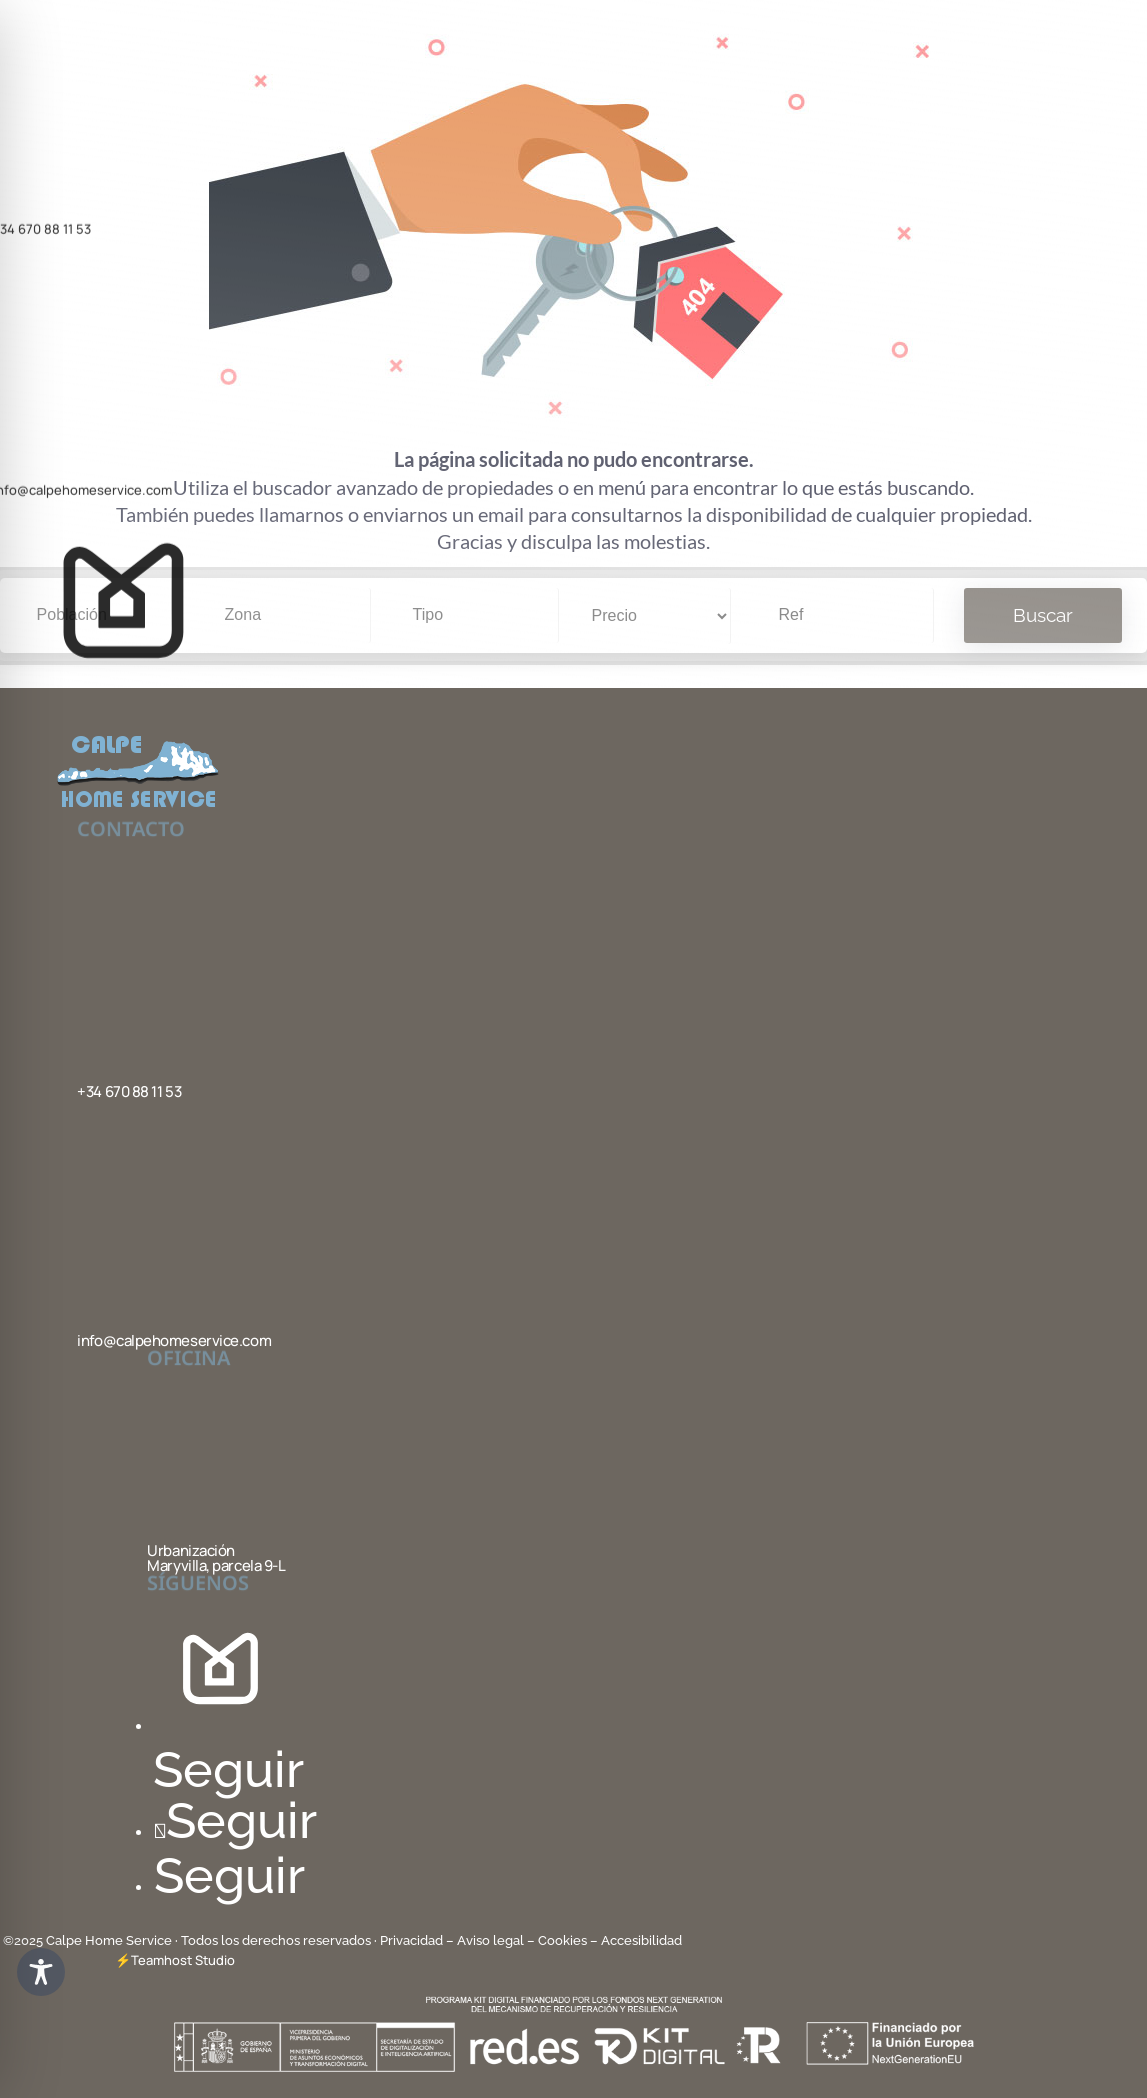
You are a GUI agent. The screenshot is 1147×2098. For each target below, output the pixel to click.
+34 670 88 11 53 (129, 1091)
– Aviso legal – (490, 1940)
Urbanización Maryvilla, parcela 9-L (216, 1558)
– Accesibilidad (636, 1940)
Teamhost (161, 1960)
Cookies (562, 1940)
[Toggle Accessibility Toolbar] (41, 1972)
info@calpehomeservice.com (174, 1340)
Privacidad (413, 1940)
